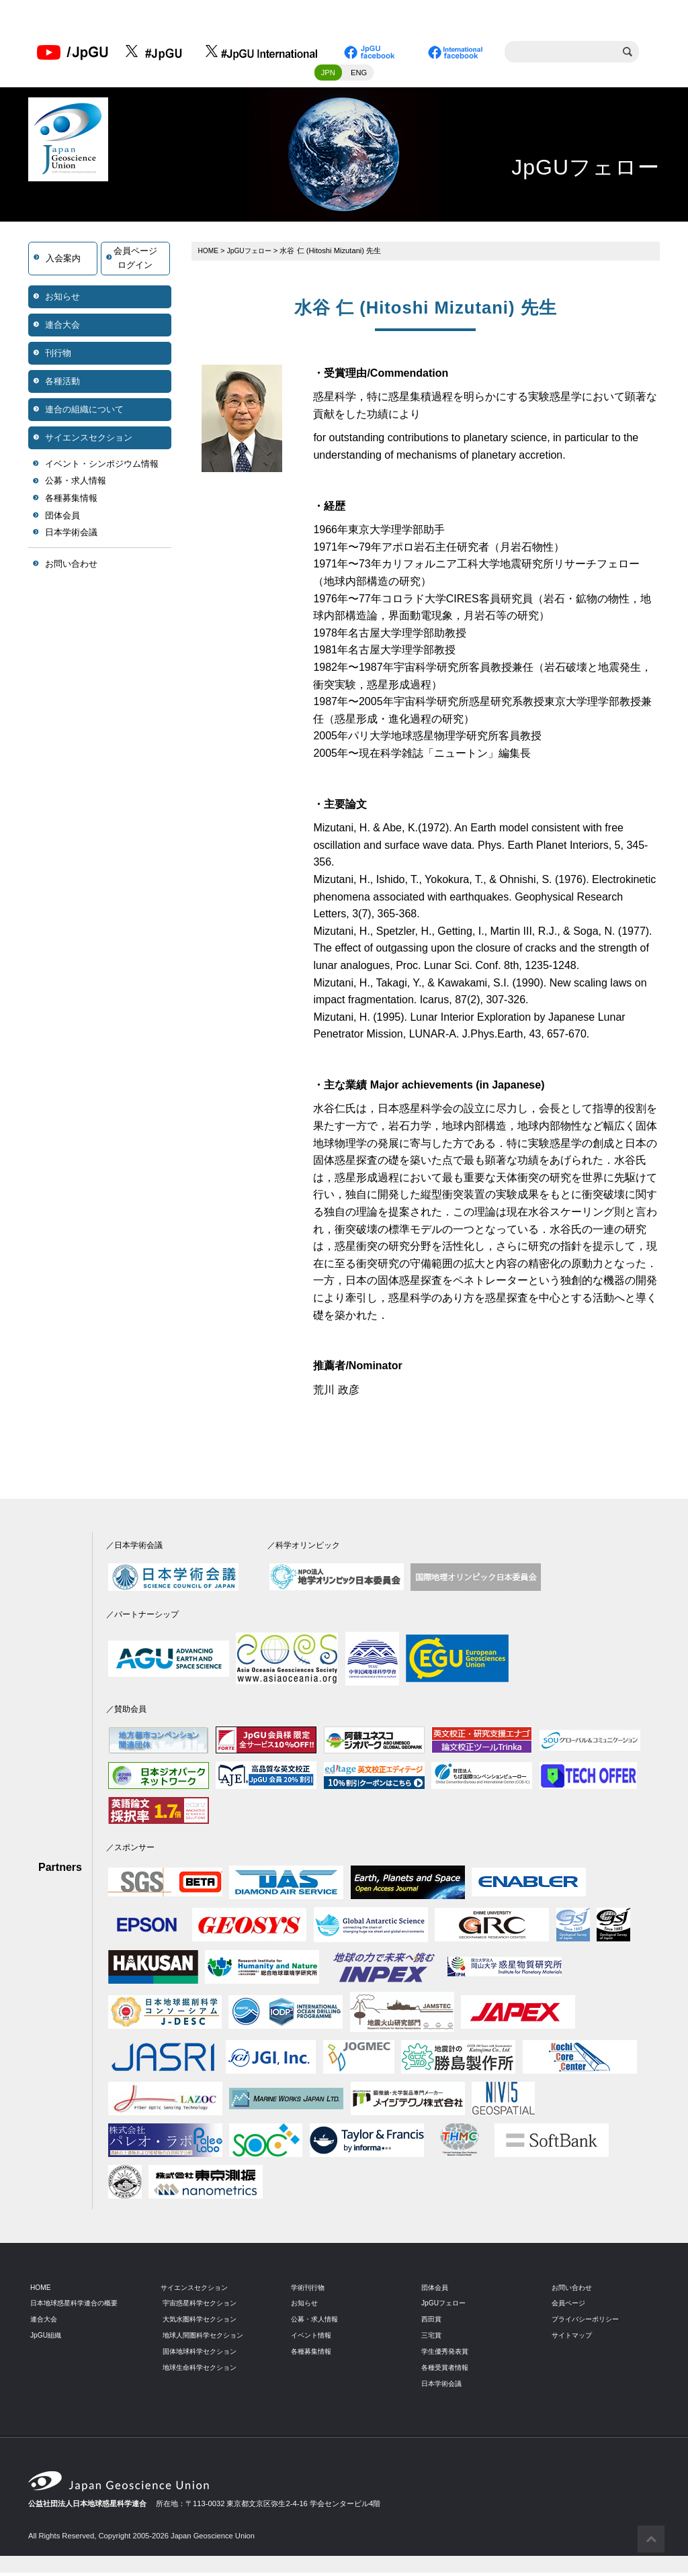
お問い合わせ (71, 567)
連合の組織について (84, 413)
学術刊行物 (309, 2291)
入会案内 (63, 262)
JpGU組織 (47, 2338)
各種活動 (62, 384)
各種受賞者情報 (447, 2370)
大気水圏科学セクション (203, 2323)
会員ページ (570, 2307)
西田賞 (432, 2323)
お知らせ (62, 300)
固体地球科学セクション (203, 2354)
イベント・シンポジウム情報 (102, 467)
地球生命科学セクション (203, 2370)
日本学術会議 (71, 536)
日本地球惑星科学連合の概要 (78, 2307)
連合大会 (62, 328)
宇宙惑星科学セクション (203, 2307)
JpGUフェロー (253, 254)
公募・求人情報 (75, 484)
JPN (328, 76)
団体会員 (62, 519)
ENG (359, 76)
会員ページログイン (135, 261)
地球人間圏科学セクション (207, 2338)
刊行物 (58, 356)
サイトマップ (574, 2338)
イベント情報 (313, 2338)
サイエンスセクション (88, 441)
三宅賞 (432, 2338)
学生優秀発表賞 (447, 2354)
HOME (209, 254)
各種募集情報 (71, 502)
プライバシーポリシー (589, 2323)
